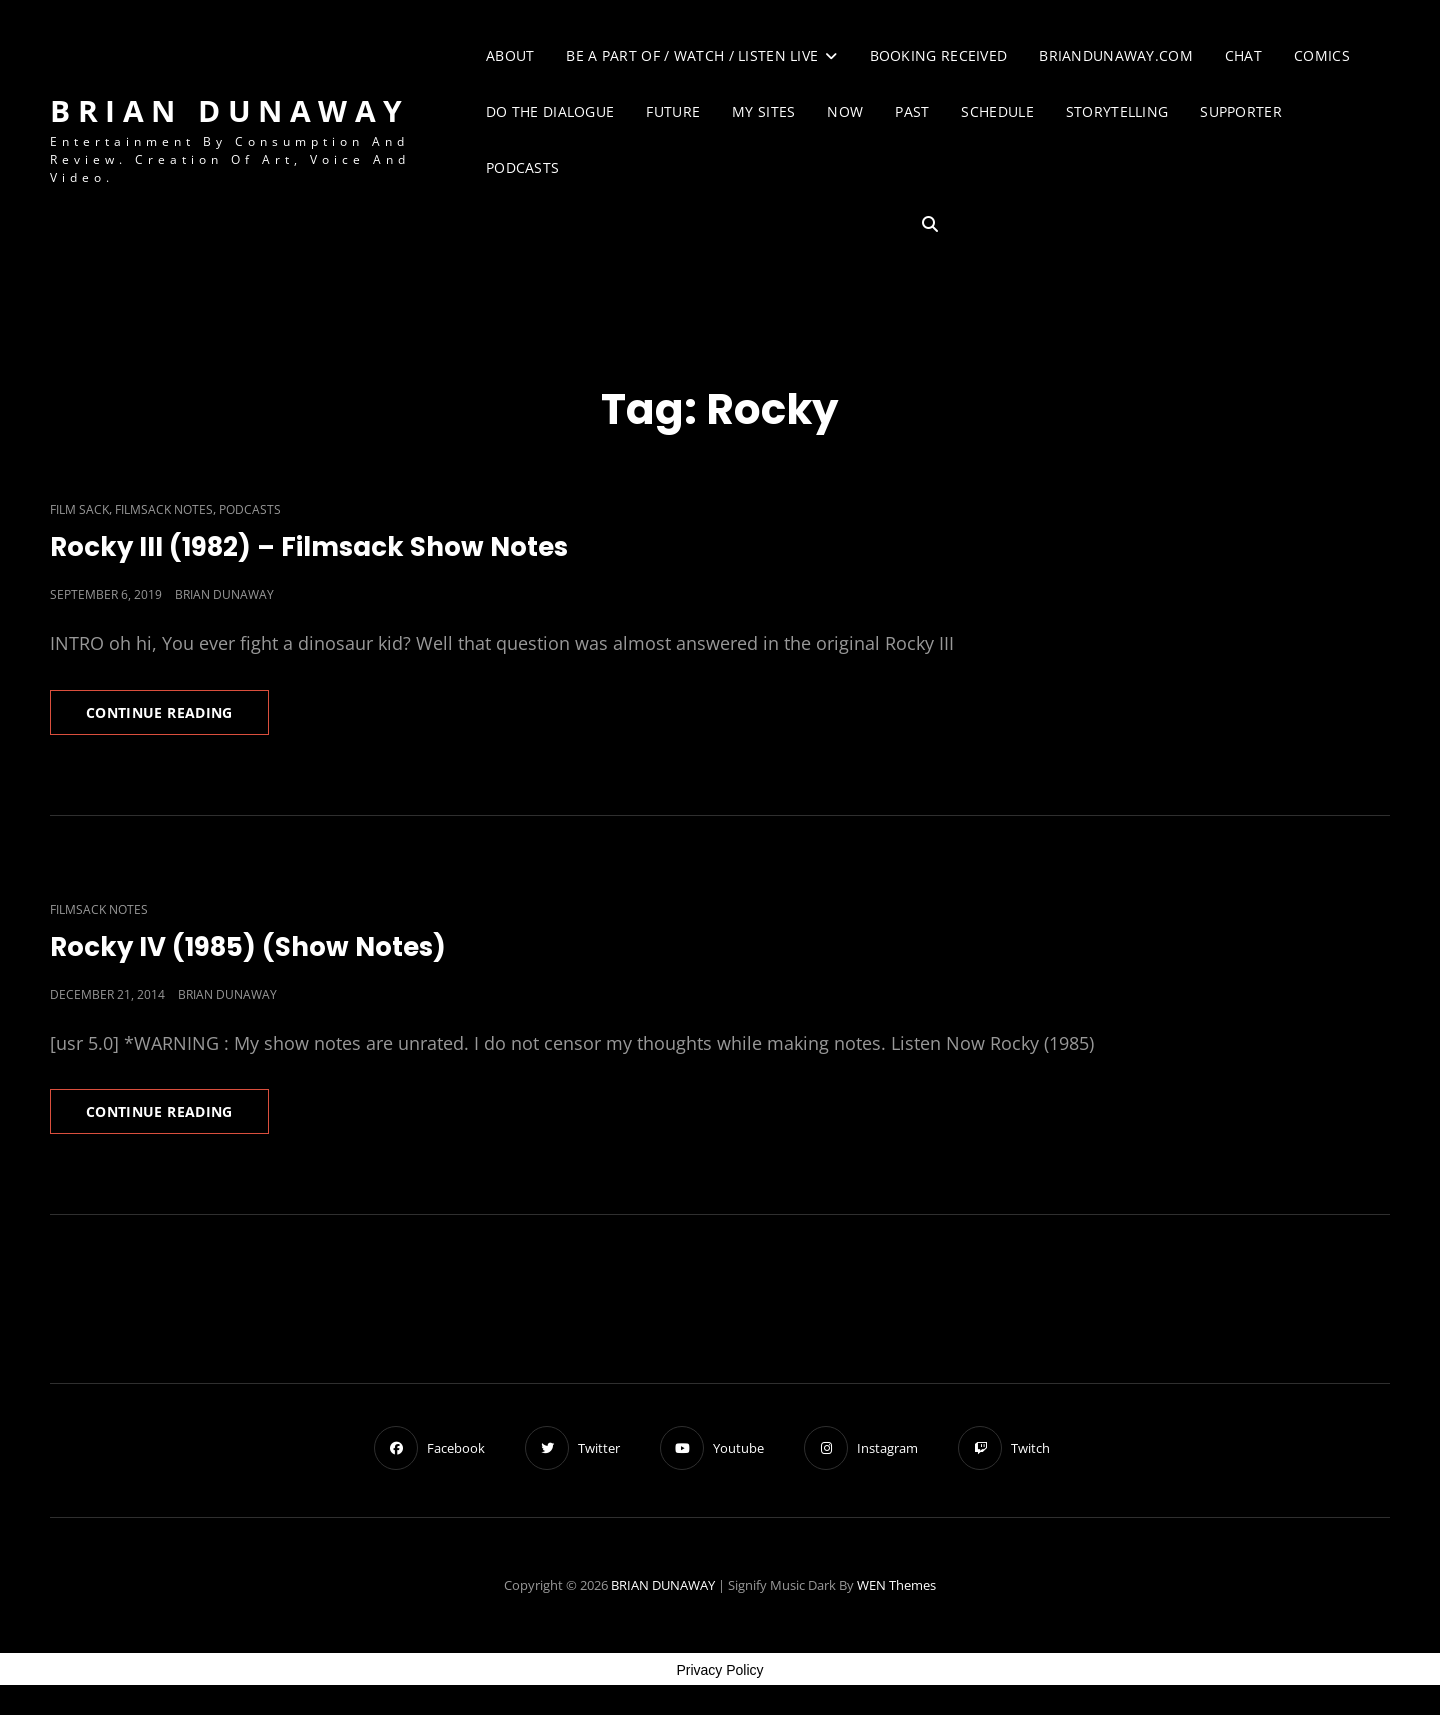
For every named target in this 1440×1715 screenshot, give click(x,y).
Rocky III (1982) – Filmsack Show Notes (309, 547)
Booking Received (939, 55)
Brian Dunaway (224, 594)
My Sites (763, 111)
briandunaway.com (1116, 55)
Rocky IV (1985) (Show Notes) (248, 947)
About (510, 55)
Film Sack (79, 509)
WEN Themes (896, 1585)
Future (673, 111)
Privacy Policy (719, 1670)
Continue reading (177, 718)
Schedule (997, 111)
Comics (1322, 55)
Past (912, 111)
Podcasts (522, 167)
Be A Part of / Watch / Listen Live (692, 55)
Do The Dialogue (550, 111)
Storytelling (1117, 111)
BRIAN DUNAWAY (230, 110)
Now (845, 111)
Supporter (1241, 111)
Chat (1243, 55)
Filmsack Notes (164, 509)
